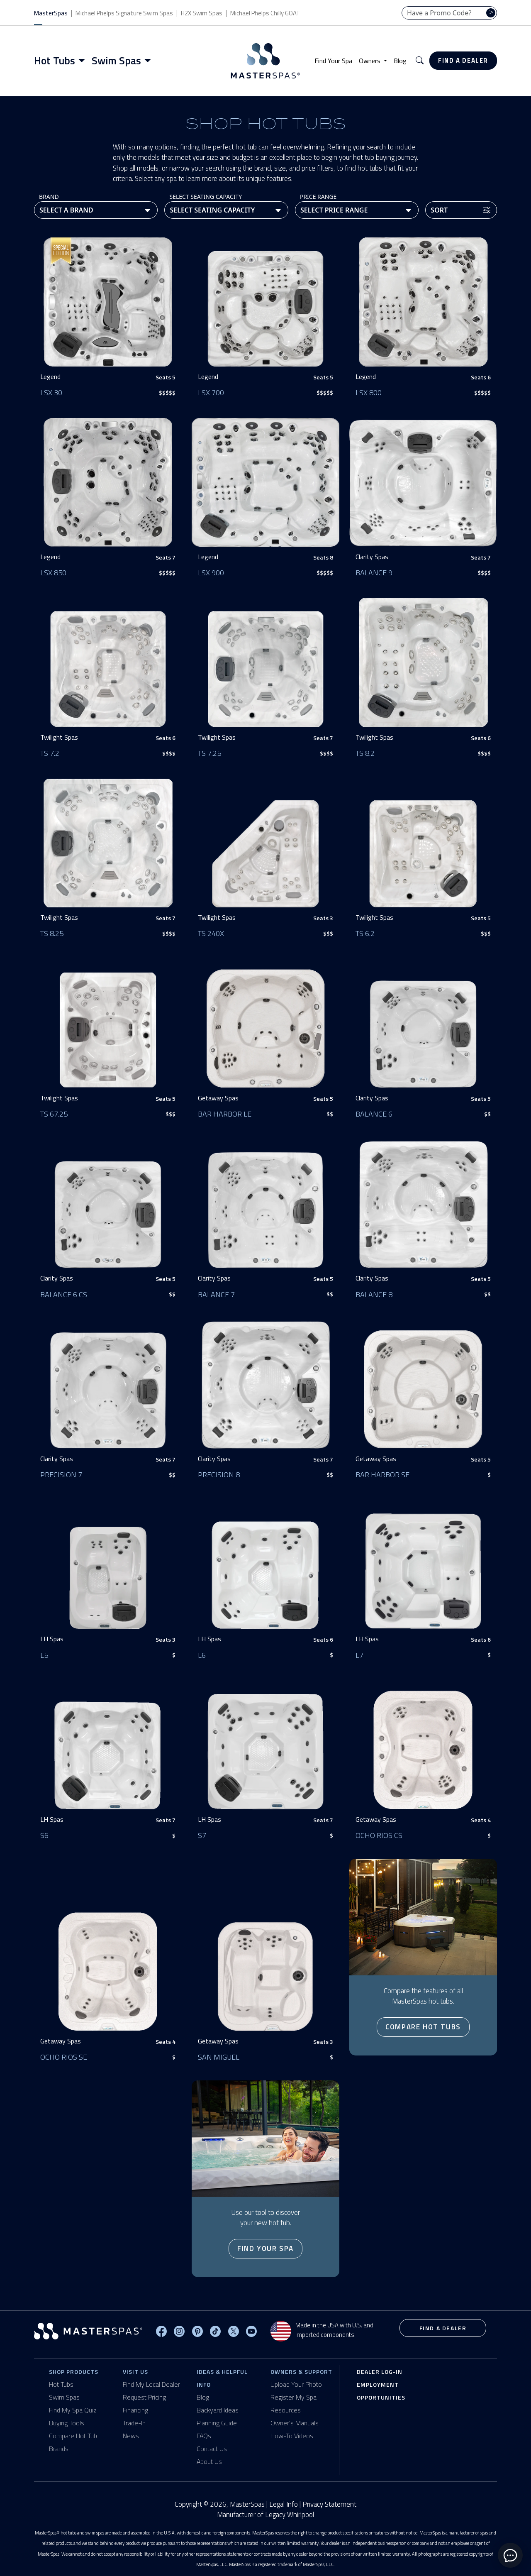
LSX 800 (369, 392)
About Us (209, 2461)
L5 (44, 1655)
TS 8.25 (51, 933)
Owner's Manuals (294, 2423)
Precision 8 (219, 1474)
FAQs (204, 2436)
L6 (202, 1655)
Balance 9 (374, 572)
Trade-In (134, 2423)
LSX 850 (53, 572)
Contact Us (212, 2449)
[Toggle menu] (83, 60)
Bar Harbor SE (382, 1474)
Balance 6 (374, 1113)
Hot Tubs (61, 2384)
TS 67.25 (54, 1113)
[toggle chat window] (510, 2555)
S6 (44, 1835)
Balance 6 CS (63, 1294)
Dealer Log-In (379, 2371)
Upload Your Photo (296, 2384)
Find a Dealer (463, 60)
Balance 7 (216, 1294)
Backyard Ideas (218, 2410)
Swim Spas (64, 2397)
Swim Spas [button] (116, 60)
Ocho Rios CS (379, 1835)
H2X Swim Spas (201, 13)
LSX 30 (51, 392)
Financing (135, 2410)
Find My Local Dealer (151, 2384)
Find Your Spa (333, 61)
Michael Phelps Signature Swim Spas (124, 13)
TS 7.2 (49, 753)
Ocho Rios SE (63, 2057)
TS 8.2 (365, 753)
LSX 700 (211, 392)
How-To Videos (291, 2436)
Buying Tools (66, 2423)
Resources (285, 2410)
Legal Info (283, 2504)
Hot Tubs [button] (54, 60)
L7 (359, 1655)
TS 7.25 (209, 753)
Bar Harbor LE (224, 1113)
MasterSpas (51, 13)
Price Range (318, 196)
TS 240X (211, 933)
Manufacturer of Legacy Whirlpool (265, 2515)
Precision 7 (61, 1474)
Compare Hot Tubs (423, 2026)
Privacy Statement (329, 2504)
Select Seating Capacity (205, 196)
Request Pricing (144, 2397)
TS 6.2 (365, 933)
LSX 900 (211, 572)
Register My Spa (293, 2397)
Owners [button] (370, 61)
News (131, 2436)
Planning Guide (217, 2423)
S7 (202, 1835)
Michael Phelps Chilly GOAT (265, 13)
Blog (400, 61)
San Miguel (218, 2057)
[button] (419, 61)
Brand (49, 196)
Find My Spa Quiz (73, 2410)
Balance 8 (374, 1294)
